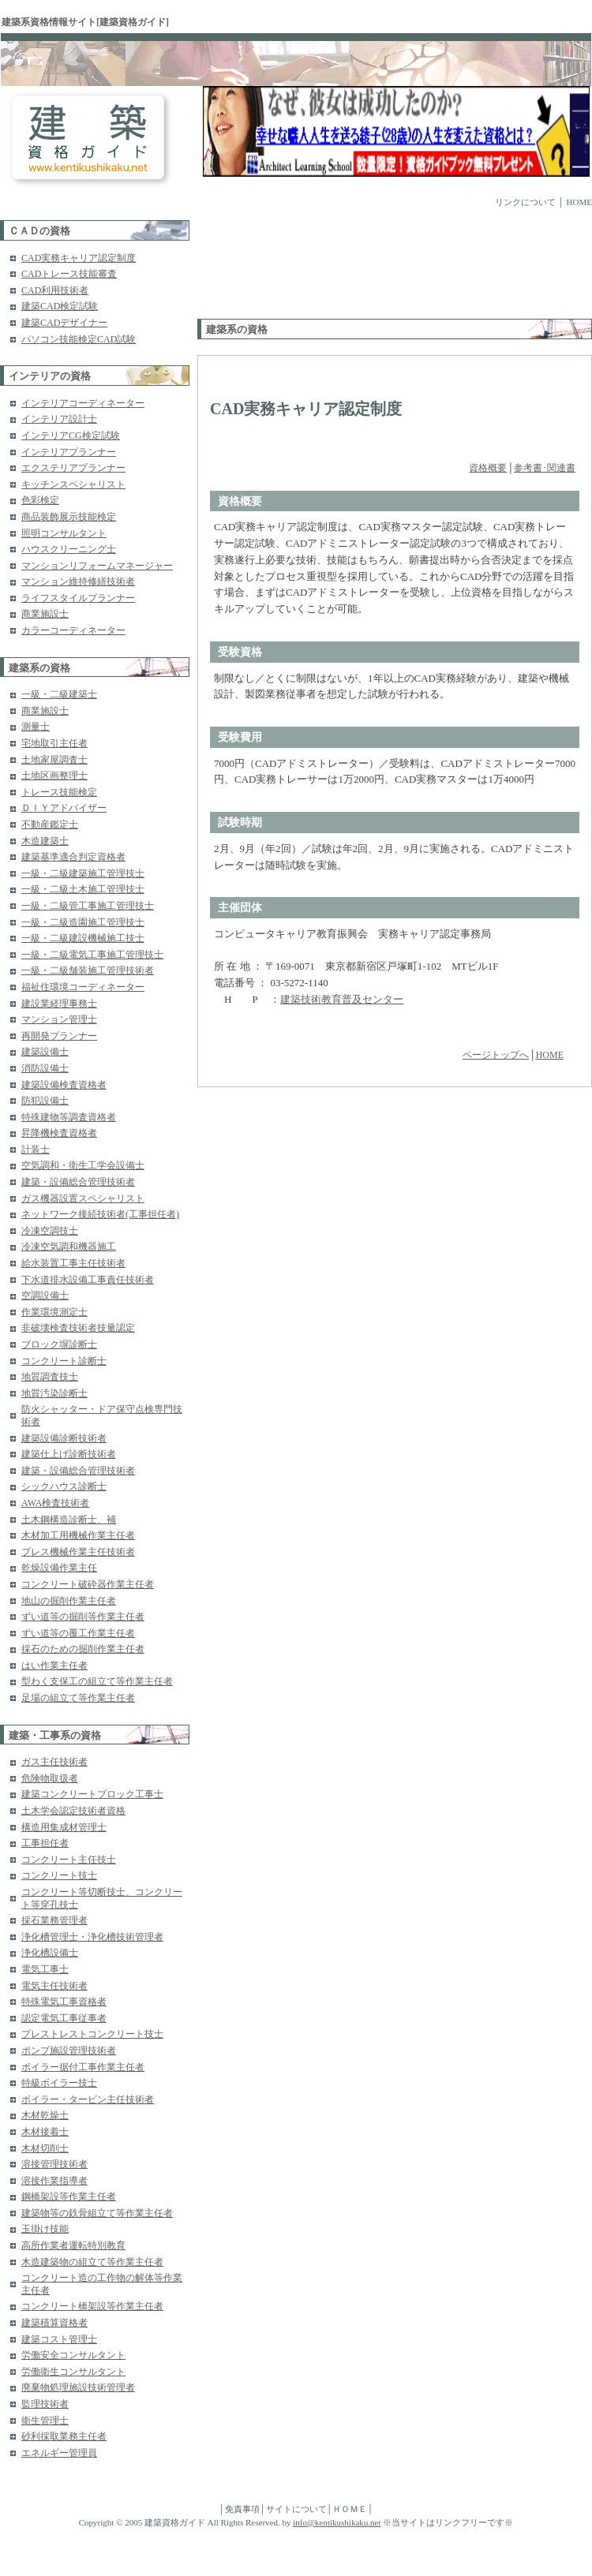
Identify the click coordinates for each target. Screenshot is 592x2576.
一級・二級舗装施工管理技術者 (87, 970)
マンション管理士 (59, 1019)
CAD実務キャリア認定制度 (78, 258)
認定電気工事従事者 (64, 2018)
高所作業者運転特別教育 (73, 2245)
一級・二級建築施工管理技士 (82, 873)
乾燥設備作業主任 (59, 1567)
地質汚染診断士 (54, 1393)
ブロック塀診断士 (59, 1344)
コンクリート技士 (59, 1875)
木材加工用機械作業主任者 (78, 1535)
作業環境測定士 (54, 1312)
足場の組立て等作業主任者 (78, 1697)
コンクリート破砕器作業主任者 (87, 1584)
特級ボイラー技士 (59, 2082)
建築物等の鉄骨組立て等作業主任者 (97, 2213)
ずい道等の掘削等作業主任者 (82, 1616)
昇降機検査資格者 (59, 1132)
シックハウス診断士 (64, 1486)
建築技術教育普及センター (341, 999)
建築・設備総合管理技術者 (78, 1181)
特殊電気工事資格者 (64, 2001)
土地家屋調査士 (54, 759)
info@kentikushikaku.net (336, 2522)
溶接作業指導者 (54, 2180)
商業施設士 (45, 613)
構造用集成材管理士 (64, 1827)
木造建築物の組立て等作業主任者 (92, 2262)
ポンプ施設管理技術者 (68, 2050)
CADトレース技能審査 (69, 273)
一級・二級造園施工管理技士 (82, 922)
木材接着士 (45, 2131)
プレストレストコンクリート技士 (92, 2033)
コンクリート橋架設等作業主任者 (92, 2306)
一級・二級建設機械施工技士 (82, 938)
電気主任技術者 (54, 1985)
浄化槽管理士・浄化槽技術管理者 (92, 1936)
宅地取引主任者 (54, 743)
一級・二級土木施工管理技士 (82, 889)
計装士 (35, 1149)
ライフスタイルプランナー (78, 598)
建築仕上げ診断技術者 (68, 1454)
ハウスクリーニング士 (68, 549)
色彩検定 (40, 500)
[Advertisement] (254, 269)
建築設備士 (45, 1051)
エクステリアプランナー (73, 467)
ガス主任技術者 (54, 1761)
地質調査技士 (49, 1376)
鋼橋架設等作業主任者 (68, 2196)
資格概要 (488, 467)
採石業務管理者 (54, 1920)
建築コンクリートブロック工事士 (92, 1794)
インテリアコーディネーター (82, 403)
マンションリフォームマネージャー (97, 565)
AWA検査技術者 (55, 1503)
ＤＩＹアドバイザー (64, 807)
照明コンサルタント (64, 533)
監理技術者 (45, 2404)
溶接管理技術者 (54, 2164)
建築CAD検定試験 (59, 306)
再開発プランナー (59, 1035)
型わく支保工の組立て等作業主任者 (97, 1681)
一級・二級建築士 (59, 694)
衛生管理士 (45, 2420)
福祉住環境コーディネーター (82, 987)
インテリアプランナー (68, 452)
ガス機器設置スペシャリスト (82, 1198)
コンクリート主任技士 (68, 1859)
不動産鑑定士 (49, 824)
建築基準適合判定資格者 (73, 856)
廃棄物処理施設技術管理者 (78, 2387)
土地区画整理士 (54, 775)
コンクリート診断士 (64, 1361)
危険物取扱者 (49, 1778)
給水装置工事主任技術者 (73, 1263)
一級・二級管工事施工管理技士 (87, 905)
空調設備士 (45, 1295)
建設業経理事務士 (59, 1003)
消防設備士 (45, 1068)
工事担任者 (45, 1843)
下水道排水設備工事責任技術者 (87, 1279)
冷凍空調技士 (49, 1230)
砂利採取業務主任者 (64, 2436)
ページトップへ (496, 1054)
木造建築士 (45, 841)
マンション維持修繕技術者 (78, 581)
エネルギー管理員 (59, 2452)
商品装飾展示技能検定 (68, 516)
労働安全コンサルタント (73, 2355)
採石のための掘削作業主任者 (82, 1648)
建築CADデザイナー (64, 322)
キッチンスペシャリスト (73, 484)
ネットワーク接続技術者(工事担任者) (100, 1214)
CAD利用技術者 (54, 290)
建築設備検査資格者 (64, 1084)
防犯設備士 (45, 1100)
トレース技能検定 (59, 792)
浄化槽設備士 (49, 1952)
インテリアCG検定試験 (70, 435)
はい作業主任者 (54, 1665)
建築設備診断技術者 (64, 1438)
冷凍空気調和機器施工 (68, 1246)
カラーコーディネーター (73, 630)
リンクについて (525, 202)
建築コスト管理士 (59, 2339)
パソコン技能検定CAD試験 (78, 339)
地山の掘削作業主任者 (68, 1600)
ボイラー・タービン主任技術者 (87, 2099)
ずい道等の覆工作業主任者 (78, 1633)
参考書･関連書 (544, 467)
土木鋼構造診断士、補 (68, 1519)
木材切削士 (45, 2148)
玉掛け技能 (45, 2228)
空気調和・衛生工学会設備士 (82, 1165)
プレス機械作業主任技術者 (78, 1551)
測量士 (35, 726)
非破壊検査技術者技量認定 (78, 1327)
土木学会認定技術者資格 (73, 1810)
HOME (579, 202)
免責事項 (242, 2509)
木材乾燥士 (45, 2115)
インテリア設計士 (59, 418)
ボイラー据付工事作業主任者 (82, 2067)
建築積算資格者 (54, 2322)
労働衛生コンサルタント (73, 2371)
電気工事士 (45, 1969)
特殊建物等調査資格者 (68, 1117)
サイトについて (296, 2509)
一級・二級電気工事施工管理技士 (92, 954)
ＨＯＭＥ (349, 2509)
